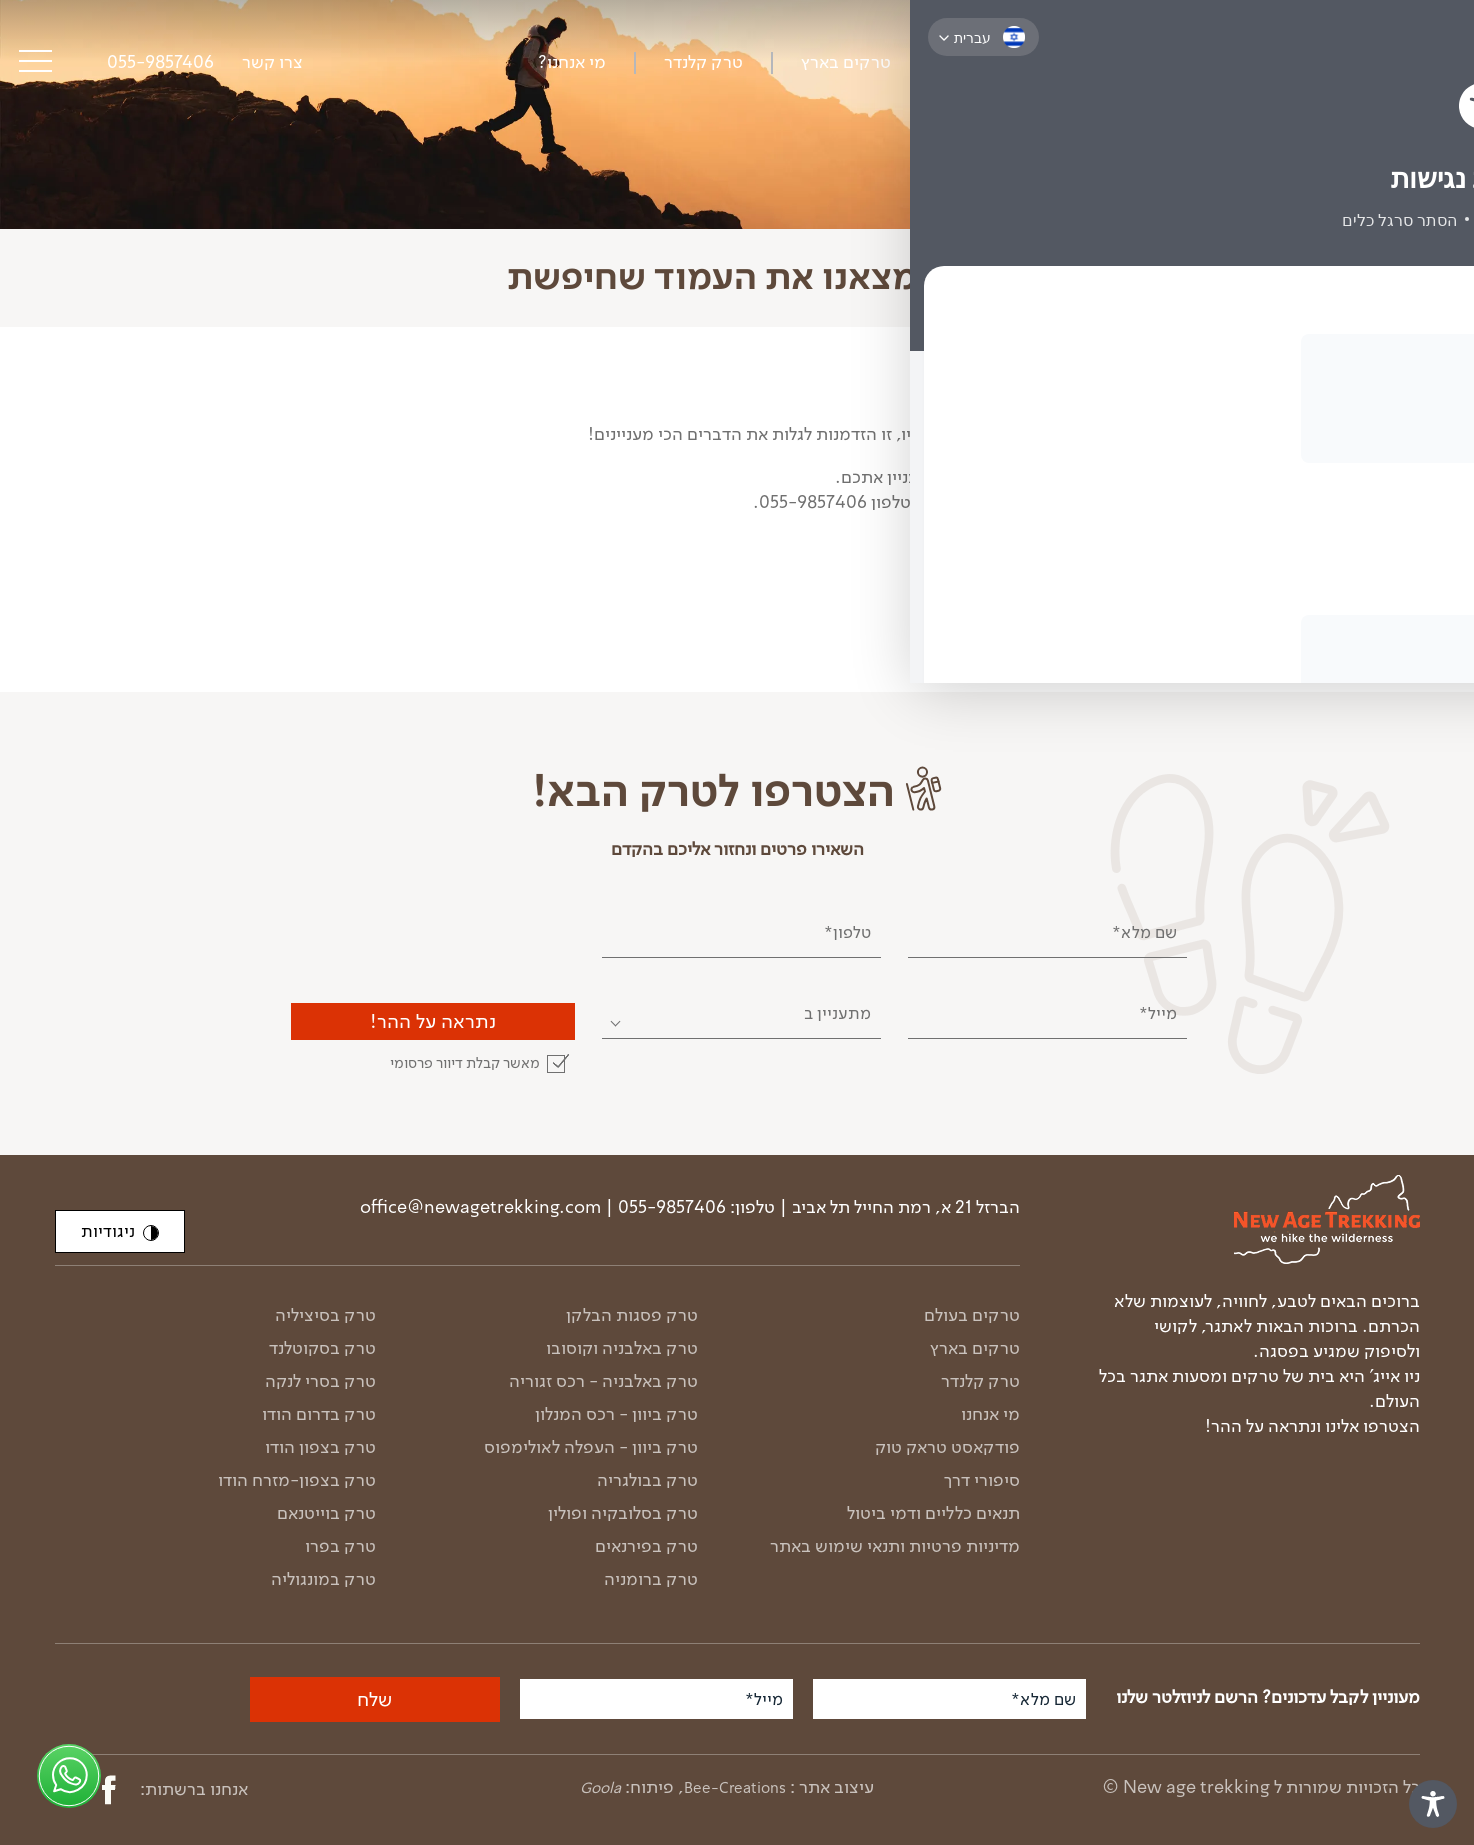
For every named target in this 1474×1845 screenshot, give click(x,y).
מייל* (1158, 1013)
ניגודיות (120, 1231)
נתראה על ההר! (433, 1021)
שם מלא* (1144, 932)
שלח (374, 1699)
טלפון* (847, 932)
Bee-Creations (735, 1788)
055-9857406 (160, 62)
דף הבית (1395, 355)
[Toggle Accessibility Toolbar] (1433, 1804)
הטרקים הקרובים (1162, 502)
